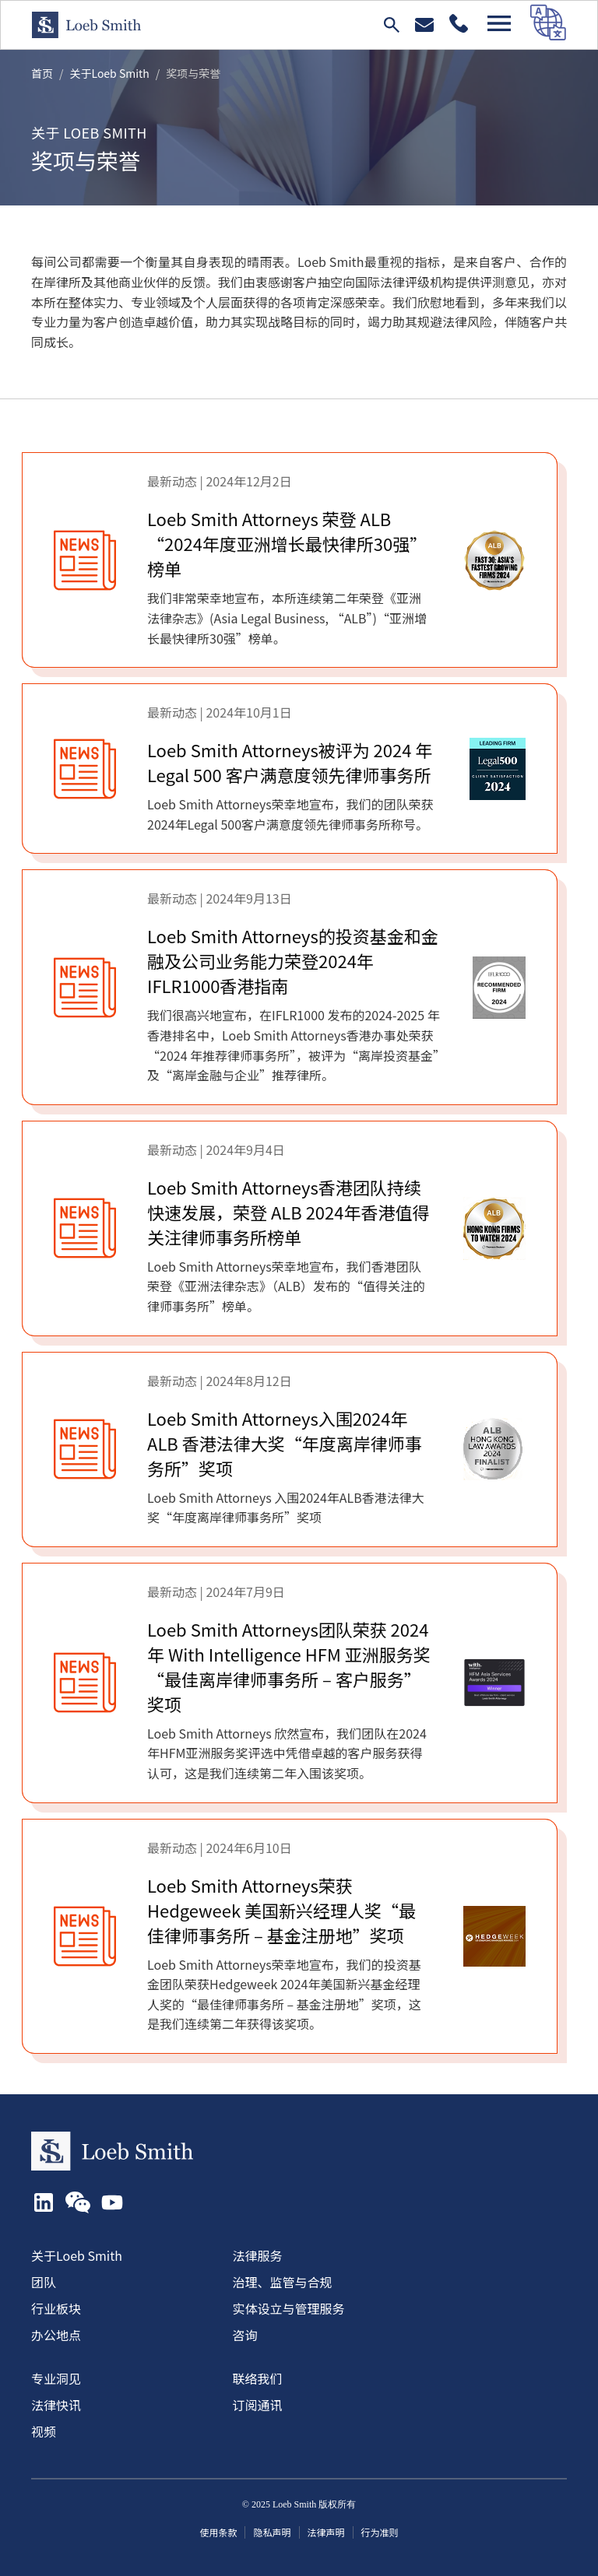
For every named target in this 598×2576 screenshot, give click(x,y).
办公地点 (56, 2334)
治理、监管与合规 (282, 2281)
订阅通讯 (258, 2404)
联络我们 (258, 2378)
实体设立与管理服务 (289, 2308)
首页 (42, 73)
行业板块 (56, 2308)
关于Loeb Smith (110, 73)
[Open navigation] (499, 23)
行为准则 (380, 2532)
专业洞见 (56, 2378)
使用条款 (218, 2532)
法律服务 (258, 2255)
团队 (43, 2281)
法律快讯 (56, 2404)
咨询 (245, 2334)
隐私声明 (271, 2532)
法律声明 (326, 2532)
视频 (43, 2431)
